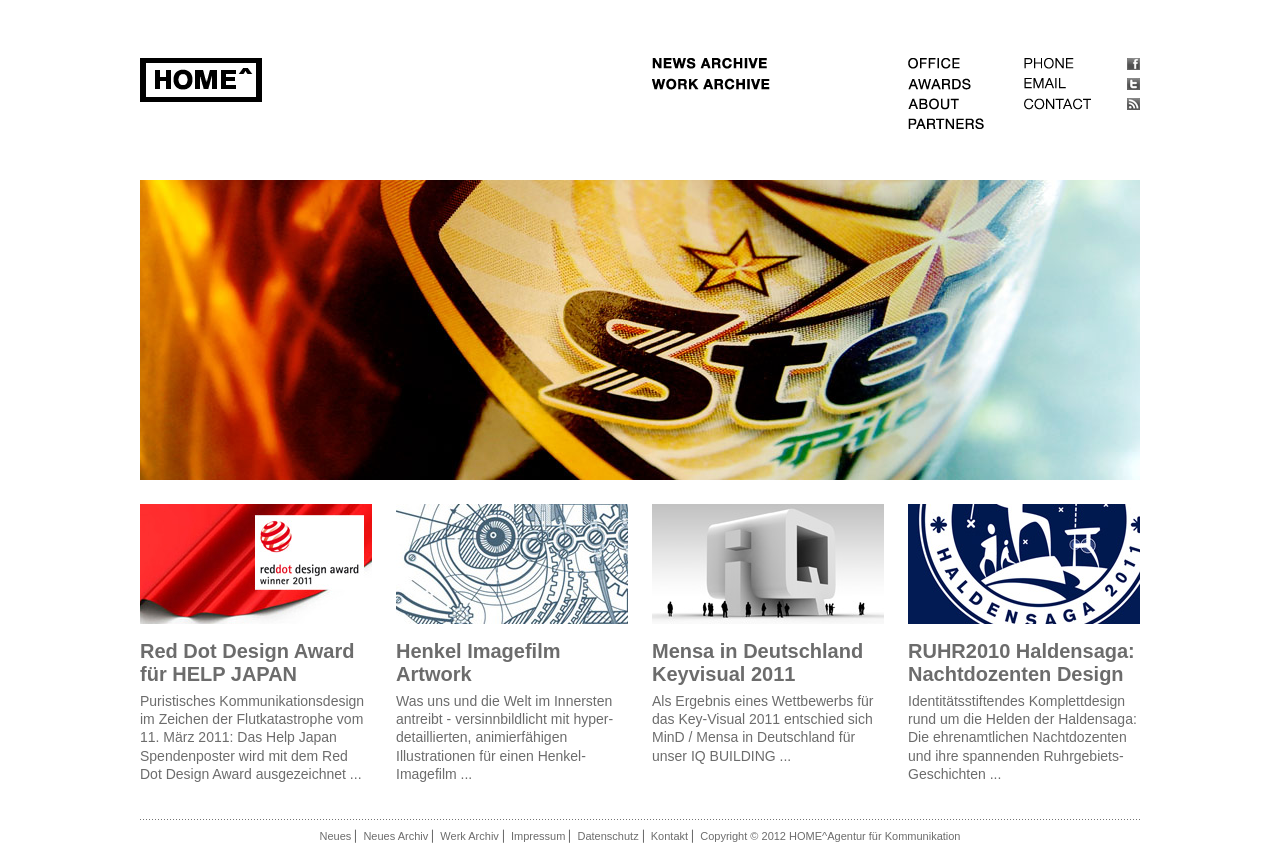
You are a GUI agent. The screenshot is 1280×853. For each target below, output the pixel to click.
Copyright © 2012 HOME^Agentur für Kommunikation (830, 836)
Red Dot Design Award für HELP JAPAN (247, 662)
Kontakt (669, 836)
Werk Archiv (469, 836)
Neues (336, 836)
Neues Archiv (395, 836)
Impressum (538, 836)
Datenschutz (608, 836)
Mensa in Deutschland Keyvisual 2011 (757, 662)
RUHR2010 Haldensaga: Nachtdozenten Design (1021, 662)
